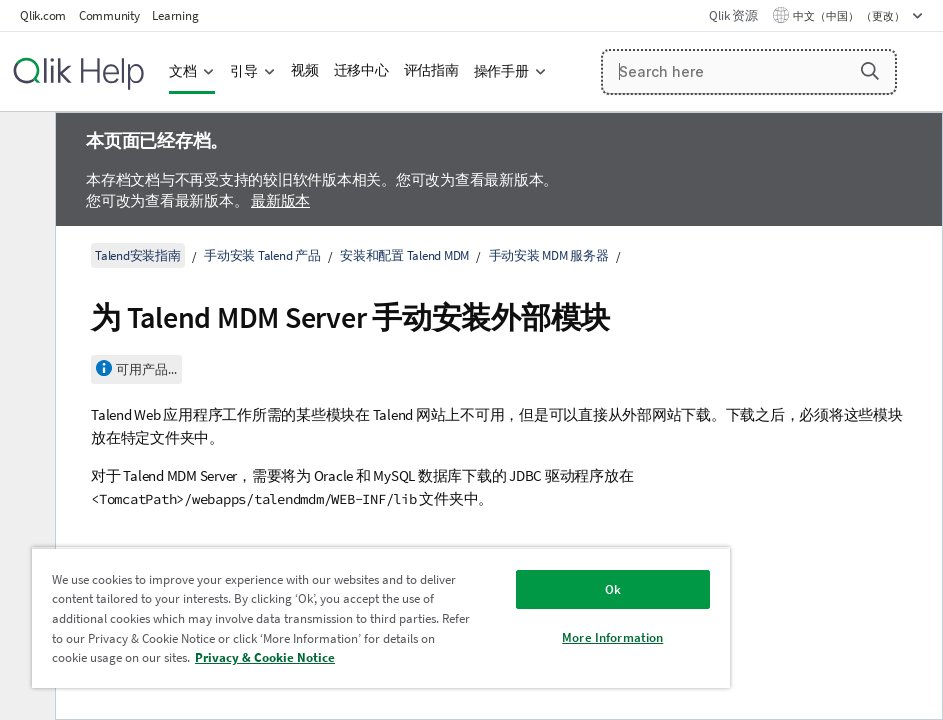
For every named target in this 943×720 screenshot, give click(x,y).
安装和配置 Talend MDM (404, 255)
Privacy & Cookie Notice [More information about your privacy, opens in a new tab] (265, 657)
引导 (244, 71)
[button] (870, 71)
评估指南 (431, 70)
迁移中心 (361, 70)
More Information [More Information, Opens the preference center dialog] (612, 637)
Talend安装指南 (138, 255)
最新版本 (280, 200)
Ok (613, 589)
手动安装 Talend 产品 (262, 255)
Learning (175, 15)
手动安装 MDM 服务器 (549, 255)
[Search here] (749, 72)
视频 (305, 70)
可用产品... (146, 369)
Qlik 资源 (733, 15)
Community (109, 15)
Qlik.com (43, 15)
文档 (183, 71)
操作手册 (501, 71)
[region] (381, 617)
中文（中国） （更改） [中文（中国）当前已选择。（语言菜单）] (850, 16)
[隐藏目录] (25, 143)
